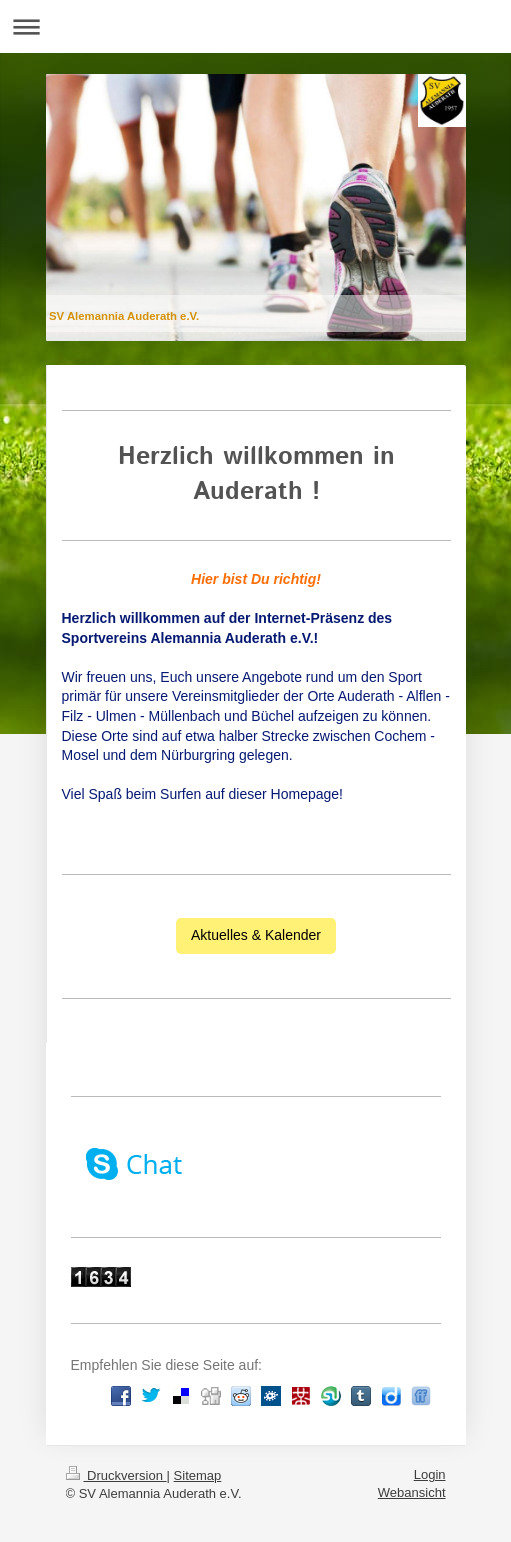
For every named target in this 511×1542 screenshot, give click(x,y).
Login (430, 1474)
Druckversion (116, 1475)
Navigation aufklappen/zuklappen (255, 26)
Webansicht (412, 1492)
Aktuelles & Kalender (256, 935)
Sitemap (198, 1475)
